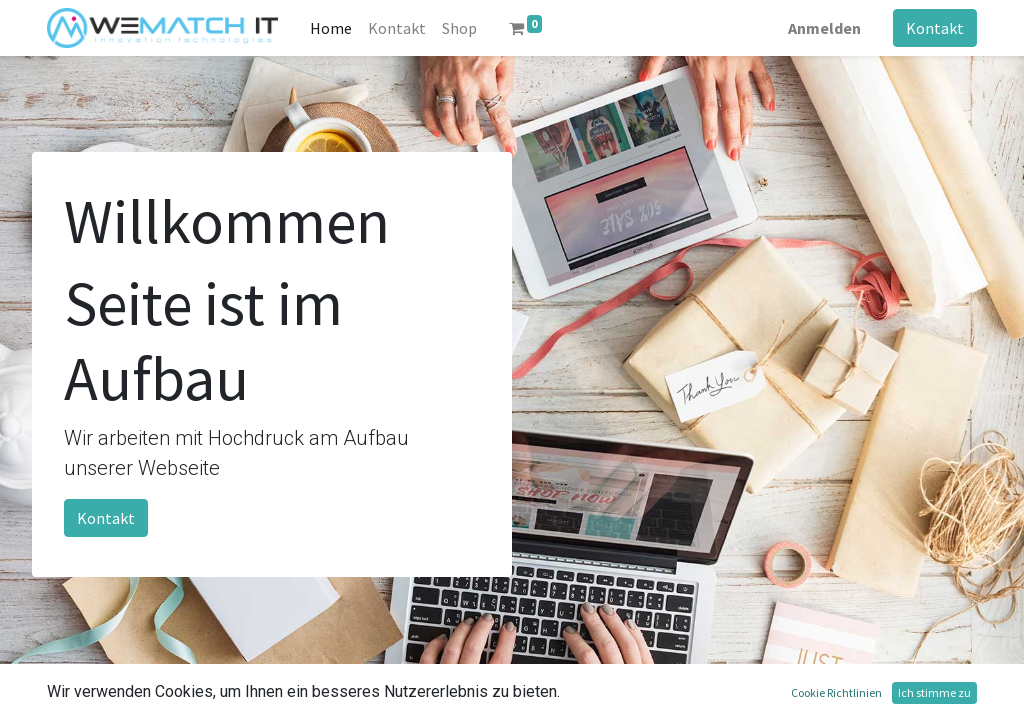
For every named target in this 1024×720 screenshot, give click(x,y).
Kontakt (935, 28)
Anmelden (824, 28)
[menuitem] (331, 28)
